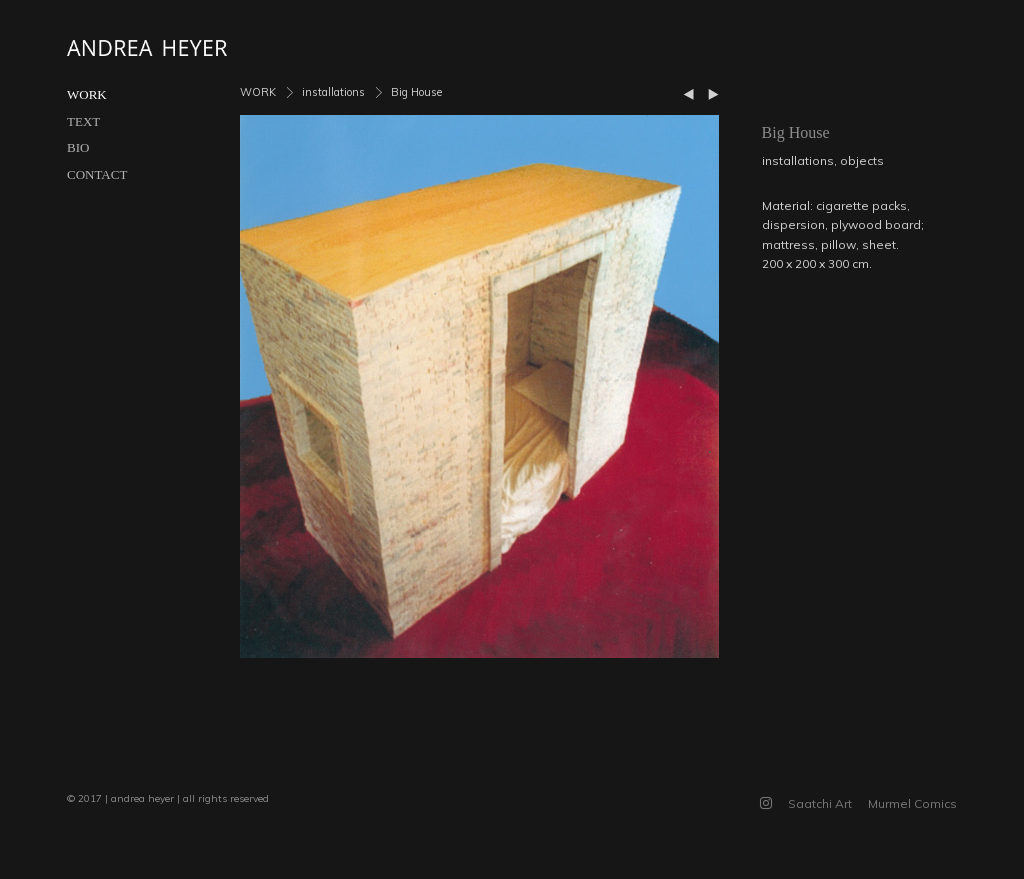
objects (862, 160)
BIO (78, 147)
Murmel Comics (912, 803)
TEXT (83, 121)
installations (333, 92)
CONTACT (97, 174)
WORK (87, 94)
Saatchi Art (820, 803)
